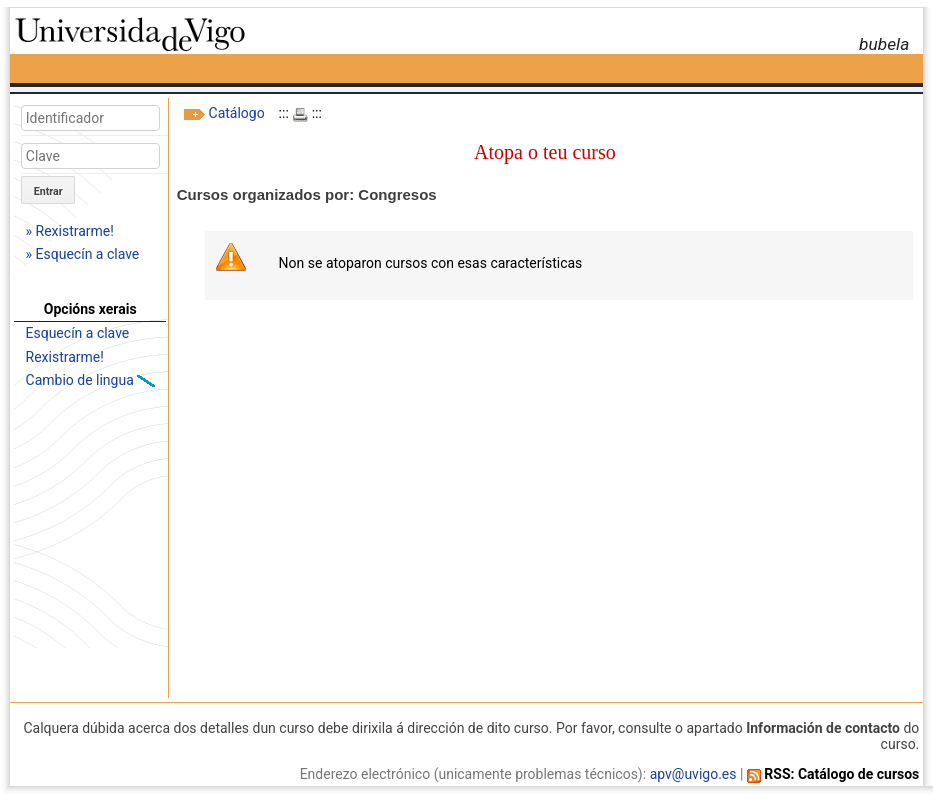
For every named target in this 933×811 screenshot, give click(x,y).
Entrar (48, 191)
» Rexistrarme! (70, 231)
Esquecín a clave (78, 333)
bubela (884, 44)
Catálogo (237, 113)
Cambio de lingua (82, 380)
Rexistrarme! (65, 357)
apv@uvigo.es (693, 774)
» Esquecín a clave (83, 254)
